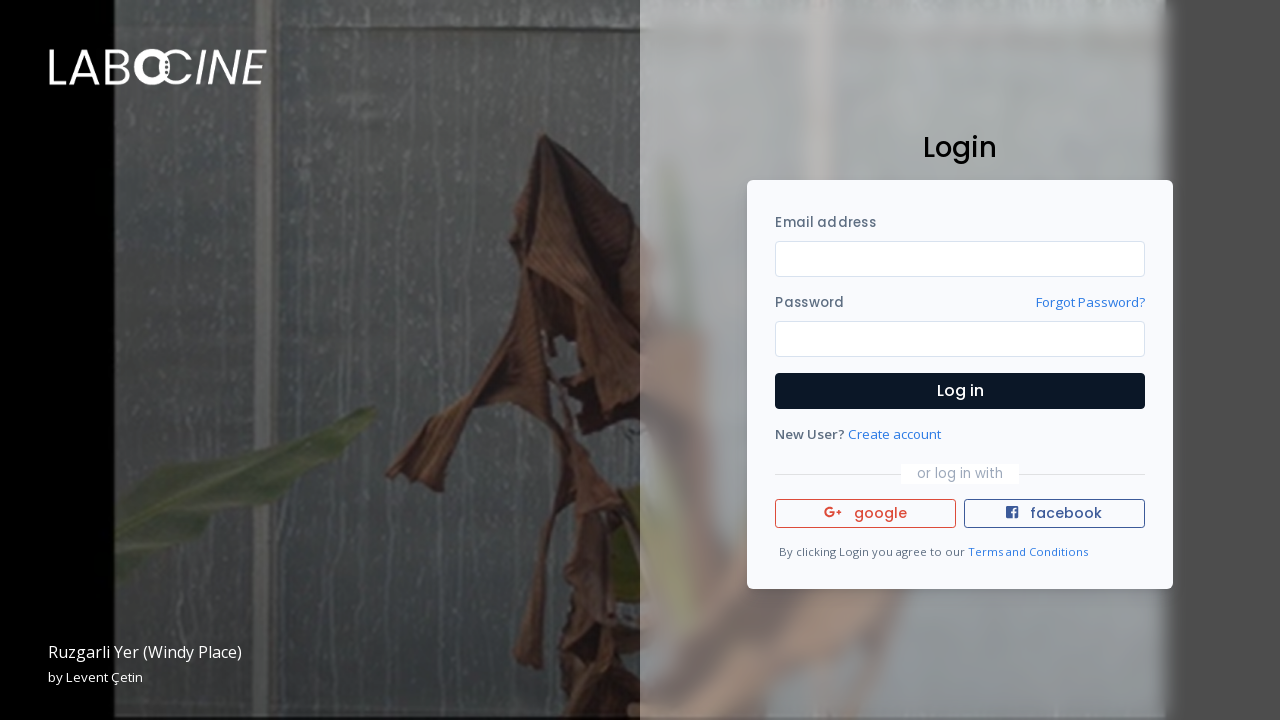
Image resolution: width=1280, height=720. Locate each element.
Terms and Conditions (1028, 551)
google (865, 513)
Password (809, 302)
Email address (825, 222)
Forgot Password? (1090, 302)
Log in (960, 390)
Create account (894, 434)
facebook (1054, 513)
